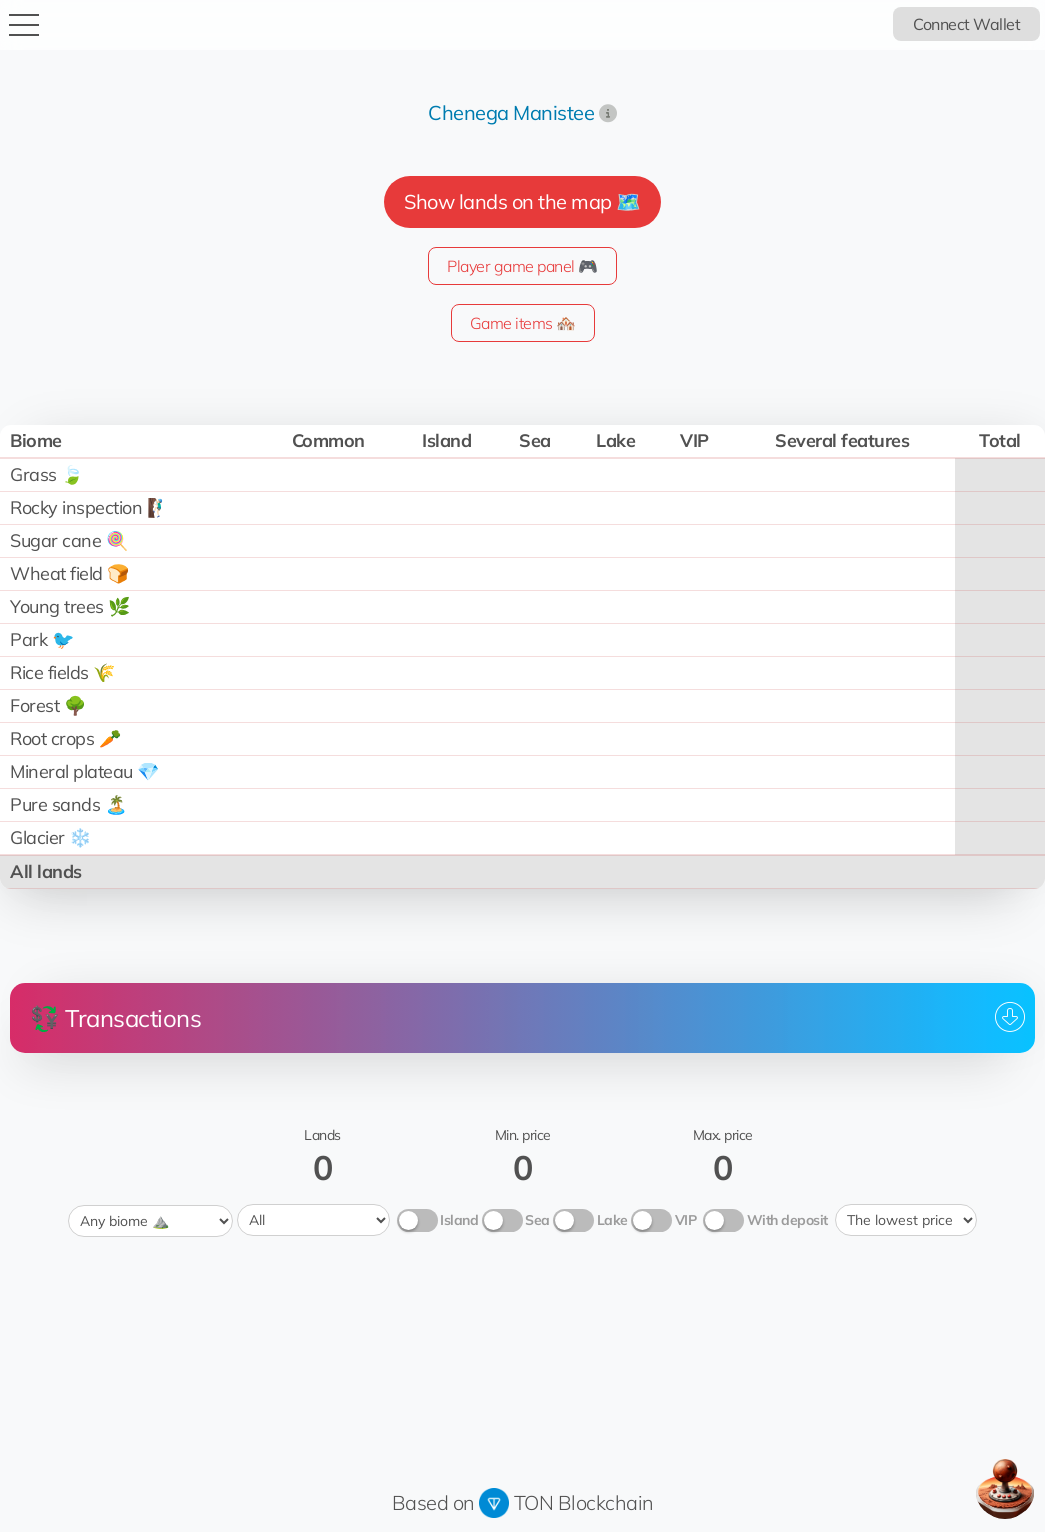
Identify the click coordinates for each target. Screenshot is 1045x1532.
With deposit (787, 1219)
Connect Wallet (966, 24)
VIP (686, 1219)
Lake (612, 1219)
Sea (537, 1219)
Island (459, 1219)
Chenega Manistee (511, 112)
